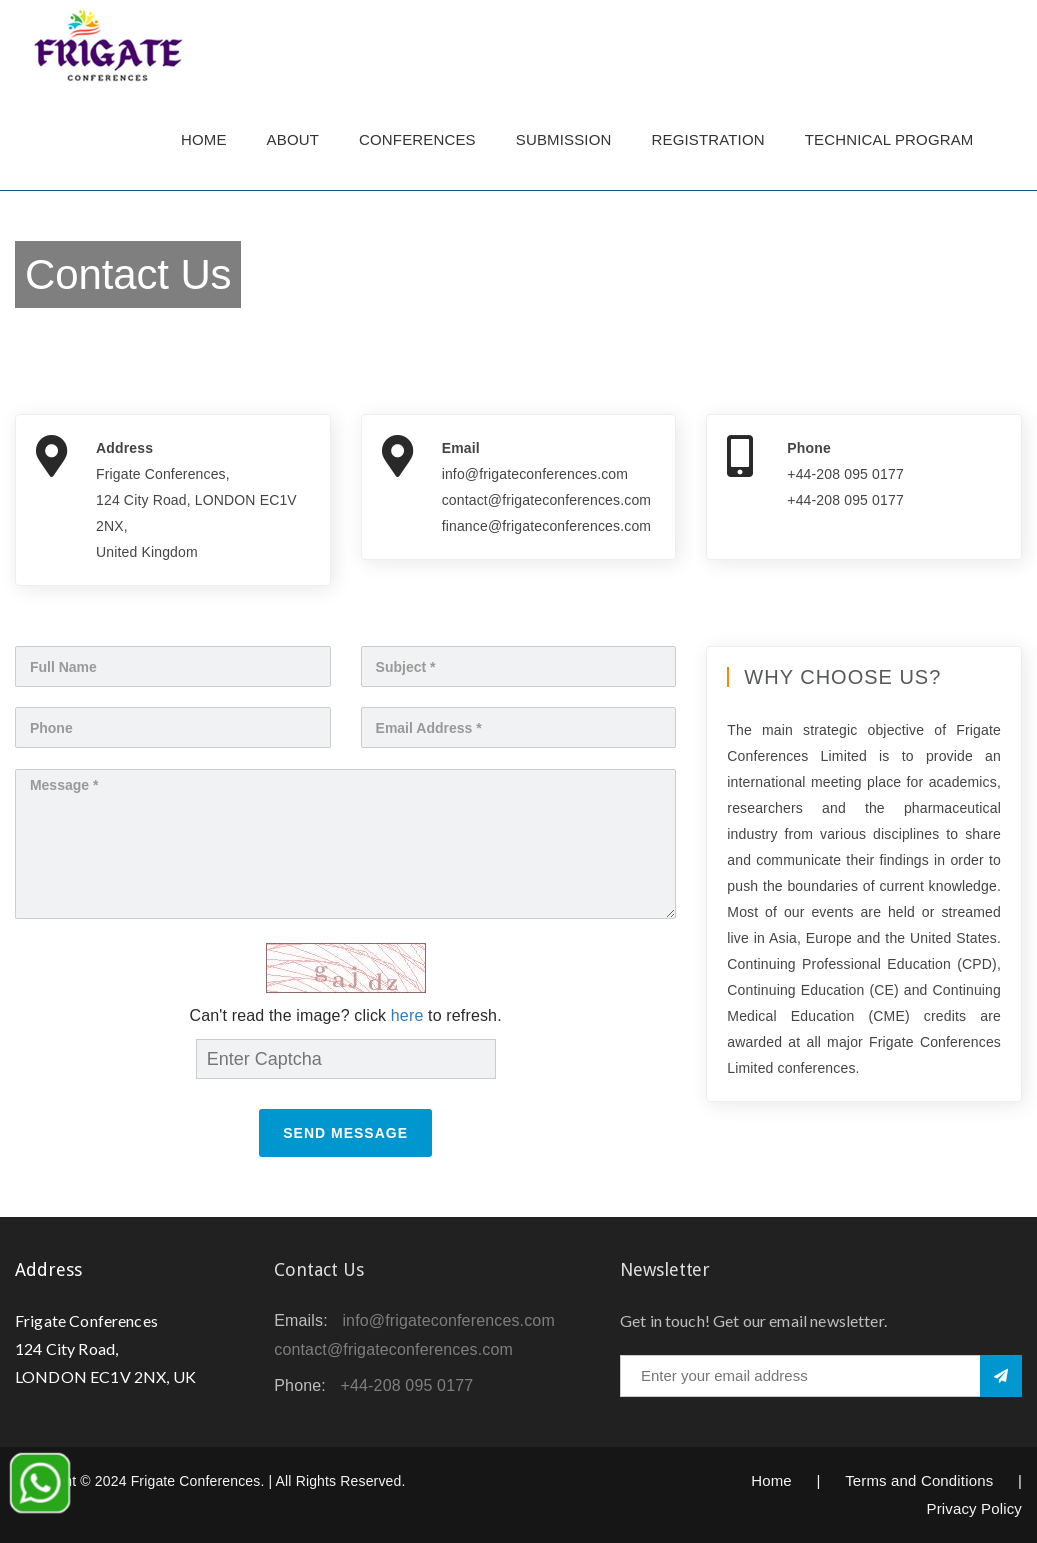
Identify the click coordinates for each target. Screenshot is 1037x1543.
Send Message (345, 1133)
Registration (708, 139)
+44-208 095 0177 (407, 1385)
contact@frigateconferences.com (393, 1349)
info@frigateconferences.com (448, 1320)
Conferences (417, 139)
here (407, 1015)
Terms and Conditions (919, 1480)
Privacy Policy (974, 1508)
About (293, 139)
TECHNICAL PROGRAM (894, 139)
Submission (564, 139)
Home (204, 139)
